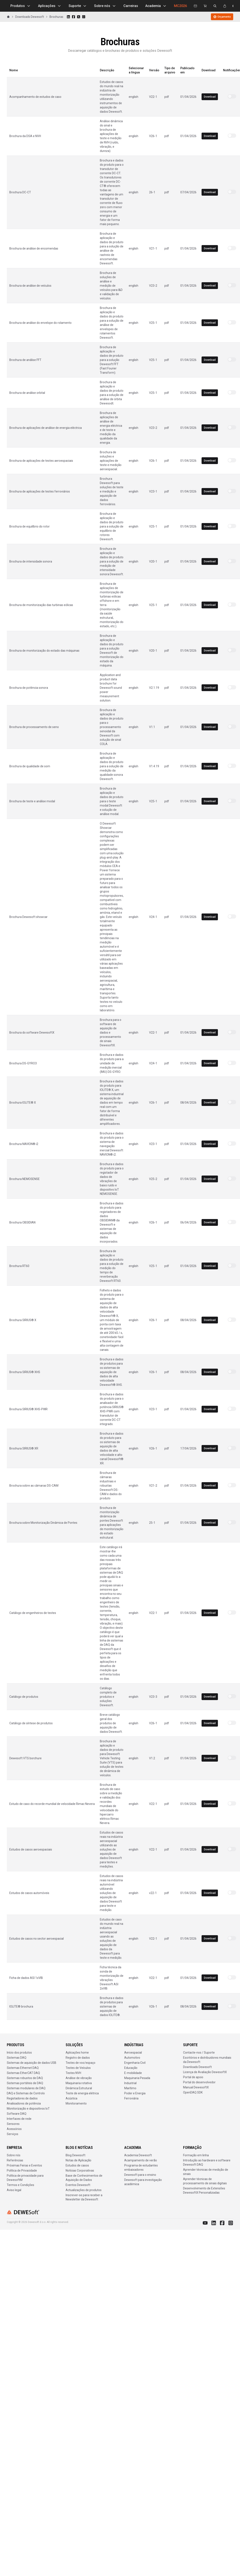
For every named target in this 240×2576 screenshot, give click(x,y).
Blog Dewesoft (75, 2155)
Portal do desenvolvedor (199, 2082)
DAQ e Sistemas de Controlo (26, 2093)
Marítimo (130, 2088)
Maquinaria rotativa (79, 2083)
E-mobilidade (133, 2073)
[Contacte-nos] (195, 6)
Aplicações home (77, 2052)
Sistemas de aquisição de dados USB (31, 2062)
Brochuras (56, 16)
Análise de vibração (79, 2078)
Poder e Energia (134, 2093)
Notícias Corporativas (80, 2170)
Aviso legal (14, 2190)
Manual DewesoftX (196, 2087)
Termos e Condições (20, 2185)
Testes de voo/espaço (80, 2062)
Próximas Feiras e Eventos (24, 2165)
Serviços (12, 2134)
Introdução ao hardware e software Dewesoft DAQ (206, 2162)
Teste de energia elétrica (82, 2093)
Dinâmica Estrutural (79, 2088)
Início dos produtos (19, 2052)
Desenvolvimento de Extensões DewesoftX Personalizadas (204, 2190)
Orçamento (222, 16)
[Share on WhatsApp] (83, 16)
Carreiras (130, 6)
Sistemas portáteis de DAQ (25, 2083)
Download (210, 96)
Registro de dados (78, 2057)
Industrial (130, 2083)
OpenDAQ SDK (193, 2092)
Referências (15, 2160)
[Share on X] (78, 16)
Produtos (20, 6)
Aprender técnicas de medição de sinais (205, 2172)
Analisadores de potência (24, 2103)
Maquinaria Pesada (137, 2078)
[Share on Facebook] (73, 16)
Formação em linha (196, 2155)
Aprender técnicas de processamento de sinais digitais (205, 2181)
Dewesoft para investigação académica (143, 2182)
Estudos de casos (77, 2165)
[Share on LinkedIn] (68, 16)
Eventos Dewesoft (78, 2185)
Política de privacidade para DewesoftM (25, 2178)
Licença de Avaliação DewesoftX (205, 2072)
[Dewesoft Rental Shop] (205, 6)
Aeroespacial (133, 2052)
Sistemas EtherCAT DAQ (23, 2073)
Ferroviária (131, 2098)
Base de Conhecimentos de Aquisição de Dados (84, 2178)
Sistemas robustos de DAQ (25, 2078)
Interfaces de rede (19, 2118)
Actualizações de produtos (84, 2190)
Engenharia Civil (134, 2062)
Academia (156, 6)
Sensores (13, 2124)
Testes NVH (73, 2073)
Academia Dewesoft (138, 2155)
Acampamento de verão (140, 2160)
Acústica (71, 2098)
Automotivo (132, 2057)
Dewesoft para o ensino (140, 2174)
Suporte (78, 6)
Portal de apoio (193, 2077)
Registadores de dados (22, 2098)
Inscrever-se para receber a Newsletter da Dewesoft (84, 2197)
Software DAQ (16, 2113)
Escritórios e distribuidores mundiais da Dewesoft (207, 2060)
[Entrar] (225, 6)
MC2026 (180, 6)
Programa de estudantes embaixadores (141, 2167)
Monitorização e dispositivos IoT (28, 2108)
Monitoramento (76, 2103)
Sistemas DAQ (16, 2057)
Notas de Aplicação (78, 2160)
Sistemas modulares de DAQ (26, 2088)
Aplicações (49, 6)
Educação (130, 2067)
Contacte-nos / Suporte (199, 2052)
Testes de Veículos (78, 2067)
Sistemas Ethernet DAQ (23, 2067)
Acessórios (14, 2129)
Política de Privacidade (22, 2170)
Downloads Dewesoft (29, 16)
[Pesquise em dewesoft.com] (215, 6)
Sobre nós (105, 6)
